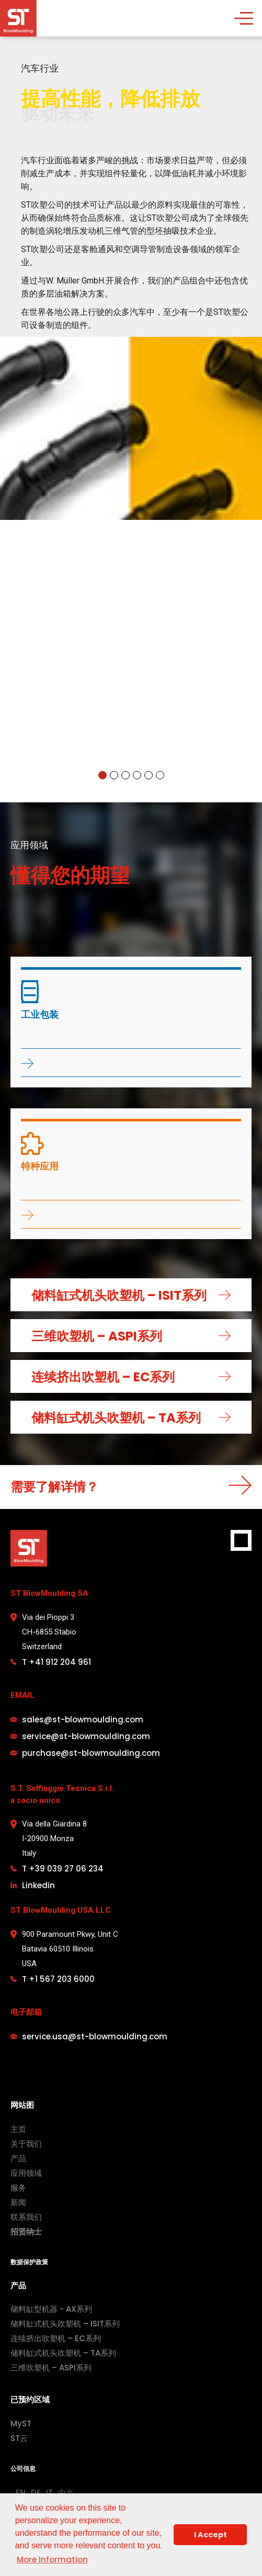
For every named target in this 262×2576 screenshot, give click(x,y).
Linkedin (38, 1885)
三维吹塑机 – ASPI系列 (51, 2367)
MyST (20, 2423)
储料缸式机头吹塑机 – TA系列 (63, 2352)
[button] (102, 775)
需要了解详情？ (54, 1486)
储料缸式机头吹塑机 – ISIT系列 (65, 2323)
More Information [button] (52, 2559)
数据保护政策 (29, 2261)
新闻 (18, 2202)
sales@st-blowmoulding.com (82, 1719)
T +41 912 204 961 (56, 1661)
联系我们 (26, 2216)
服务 (18, 2187)
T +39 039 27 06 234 (63, 1868)
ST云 (19, 2438)
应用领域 (26, 2173)
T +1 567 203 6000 (58, 1978)
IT (49, 2492)
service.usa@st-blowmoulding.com (94, 2036)
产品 (18, 2158)
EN (21, 2492)
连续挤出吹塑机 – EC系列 (55, 2338)
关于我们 (26, 2143)
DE (36, 2492)
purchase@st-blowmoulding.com (91, 1752)
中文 (66, 2492)
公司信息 (23, 2468)
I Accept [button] (210, 2534)
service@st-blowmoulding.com (86, 1736)
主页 (18, 2129)
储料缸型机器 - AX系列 (51, 2308)
